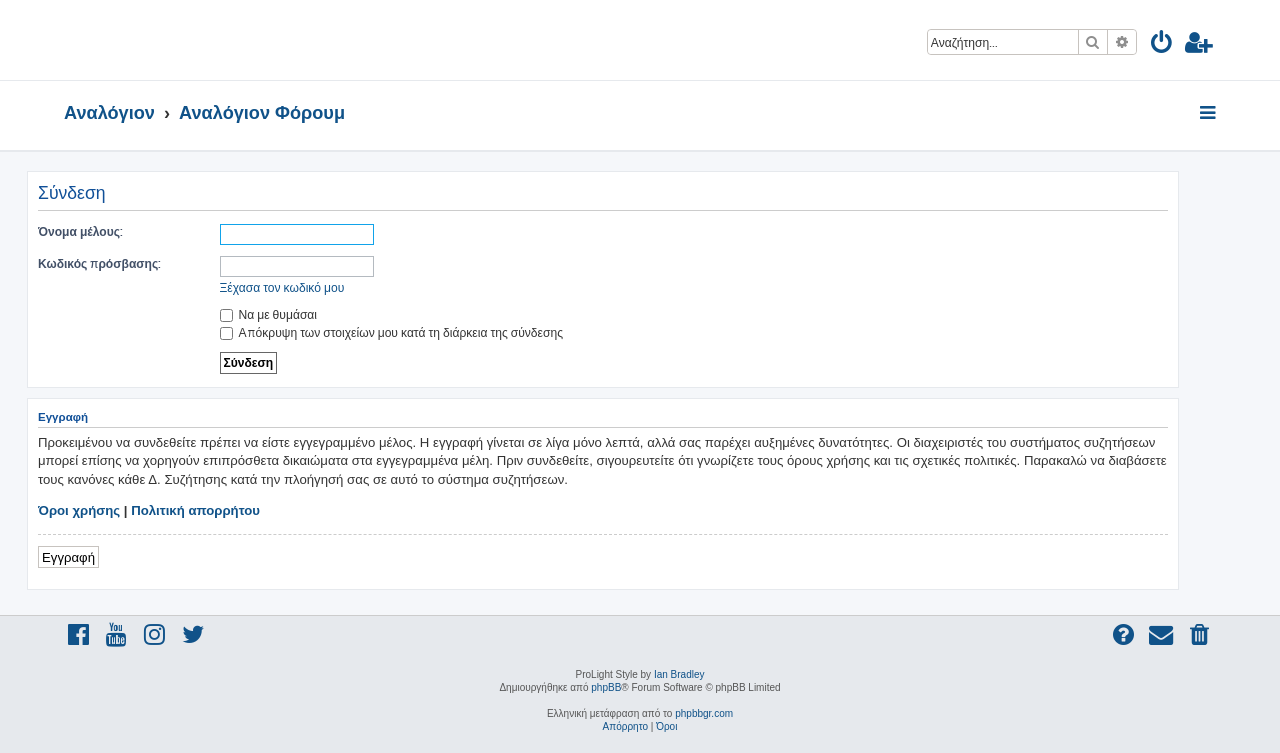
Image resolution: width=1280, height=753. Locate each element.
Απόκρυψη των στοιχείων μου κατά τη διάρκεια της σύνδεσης (391, 332)
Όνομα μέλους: (80, 231)
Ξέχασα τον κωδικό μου (282, 287)
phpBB (606, 687)
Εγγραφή (68, 556)
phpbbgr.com (704, 713)
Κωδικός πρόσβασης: (99, 263)
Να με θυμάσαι (269, 314)
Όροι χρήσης (79, 510)
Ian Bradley (679, 674)
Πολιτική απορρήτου (195, 510)
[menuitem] (1162, 45)
